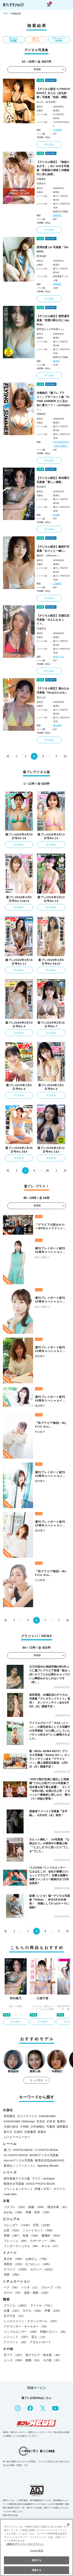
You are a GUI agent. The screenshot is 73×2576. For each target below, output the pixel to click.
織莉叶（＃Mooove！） (49, 555)
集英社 (61, 2121)
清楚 (12, 2274)
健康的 (51, 2235)
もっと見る (36, 2080)
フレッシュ (16, 2240)
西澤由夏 (41, 256)
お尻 (12, 2230)
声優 (53, 2310)
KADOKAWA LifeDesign (19, 2121)
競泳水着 (58, 2207)
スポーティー (43, 2240)
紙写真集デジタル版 (17, 2178)
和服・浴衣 (39, 2212)
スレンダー (18, 2225)
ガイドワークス (27, 2116)
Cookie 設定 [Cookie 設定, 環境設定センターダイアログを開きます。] (36, 2550)
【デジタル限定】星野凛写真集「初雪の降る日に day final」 (53, 320)
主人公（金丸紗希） (47, 102)
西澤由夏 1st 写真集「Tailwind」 (52, 249)
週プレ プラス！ (36, 39)
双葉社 (42, 2131)
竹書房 (50, 2126)
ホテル (13, 2292)
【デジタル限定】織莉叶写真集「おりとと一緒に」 (53, 548)
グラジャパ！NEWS (59, 39)
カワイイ (16, 2269)
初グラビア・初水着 (44, 2355)
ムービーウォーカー (17, 2137)
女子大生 (14, 2316)
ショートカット (39, 2230)
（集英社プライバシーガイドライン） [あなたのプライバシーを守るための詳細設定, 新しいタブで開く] (25, 2544)
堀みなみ (41, 697)
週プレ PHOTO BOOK (18, 2149)
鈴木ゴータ (58, 656)
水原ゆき (41, 183)
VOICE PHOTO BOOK (40, 2183)
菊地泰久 (57, 284)
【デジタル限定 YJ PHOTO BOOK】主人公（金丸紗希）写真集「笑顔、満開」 (53, 93)
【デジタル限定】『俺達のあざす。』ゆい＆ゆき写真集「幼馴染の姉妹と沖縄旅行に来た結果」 (53, 168)
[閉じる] (68, 2524)
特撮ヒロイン (54, 2331)
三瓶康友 (57, 583)
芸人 (39, 2336)
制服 (37, 2207)
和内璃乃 (41, 486)
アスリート (16, 2342)
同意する (36, 2570)
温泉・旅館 (37, 2292)
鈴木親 (56, 515)
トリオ (30, 2287)
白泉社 (18, 2131)
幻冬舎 (51, 2121)
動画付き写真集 (14, 2183)
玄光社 (40, 2121)
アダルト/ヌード (40, 2342)
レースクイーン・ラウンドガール (31, 2321)
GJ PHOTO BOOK (16, 2155)
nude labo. (10, 2194)
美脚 (12, 2235)
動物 (33, 2360)
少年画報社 (37, 2126)
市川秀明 (57, 130)
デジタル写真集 (13, 39)
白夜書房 (30, 2131)
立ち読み (49, 144)
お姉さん (37, 2258)
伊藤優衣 (41, 179)
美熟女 (14, 2264)
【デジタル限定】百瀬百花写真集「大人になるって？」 (53, 619)
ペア (11, 2287)
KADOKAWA (47, 2116)
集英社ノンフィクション (20, 2165)
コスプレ (15, 2207)
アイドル (41, 2305)
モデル (33, 2310)
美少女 (14, 2258)
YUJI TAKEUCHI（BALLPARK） (61, 444)
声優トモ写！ (43, 2189)
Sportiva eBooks (48, 2165)
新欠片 (8, 2131)
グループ (52, 2287)
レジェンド (17, 2336)
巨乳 (42, 2225)
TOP (5, 13)
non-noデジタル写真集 (18, 2160)
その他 (52, 2360)
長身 (31, 2235)
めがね (14, 2212)
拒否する (36, 2560)
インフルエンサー (21, 2331)
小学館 (24, 2126)
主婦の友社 (11, 2126)
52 (47, 1170)
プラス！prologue (43, 2178)
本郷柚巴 (41, 414)
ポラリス (59, 2189)
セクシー (42, 2269)
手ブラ (14, 2355)
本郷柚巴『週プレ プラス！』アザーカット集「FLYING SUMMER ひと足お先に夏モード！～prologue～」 (53, 401)
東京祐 (56, 361)
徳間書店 (62, 2126)
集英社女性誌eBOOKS (49, 2160)
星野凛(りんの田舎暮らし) (50, 329)
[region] (36, 2547)
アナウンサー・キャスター (26, 2326)
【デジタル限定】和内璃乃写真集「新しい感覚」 (53, 480)
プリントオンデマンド (18, 2189)
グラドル (16, 2305)
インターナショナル (22, 2246)
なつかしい (39, 2264)
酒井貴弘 (57, 215)
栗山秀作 (57, 725)
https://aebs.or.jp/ (10, 2515)
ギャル (50, 2246)
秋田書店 (9, 2116)
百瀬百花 (41, 628)
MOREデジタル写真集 (44, 2155)
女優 (12, 2310)
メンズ (14, 2360)
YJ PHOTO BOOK (46, 2149)
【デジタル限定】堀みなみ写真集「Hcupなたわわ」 (53, 690)
